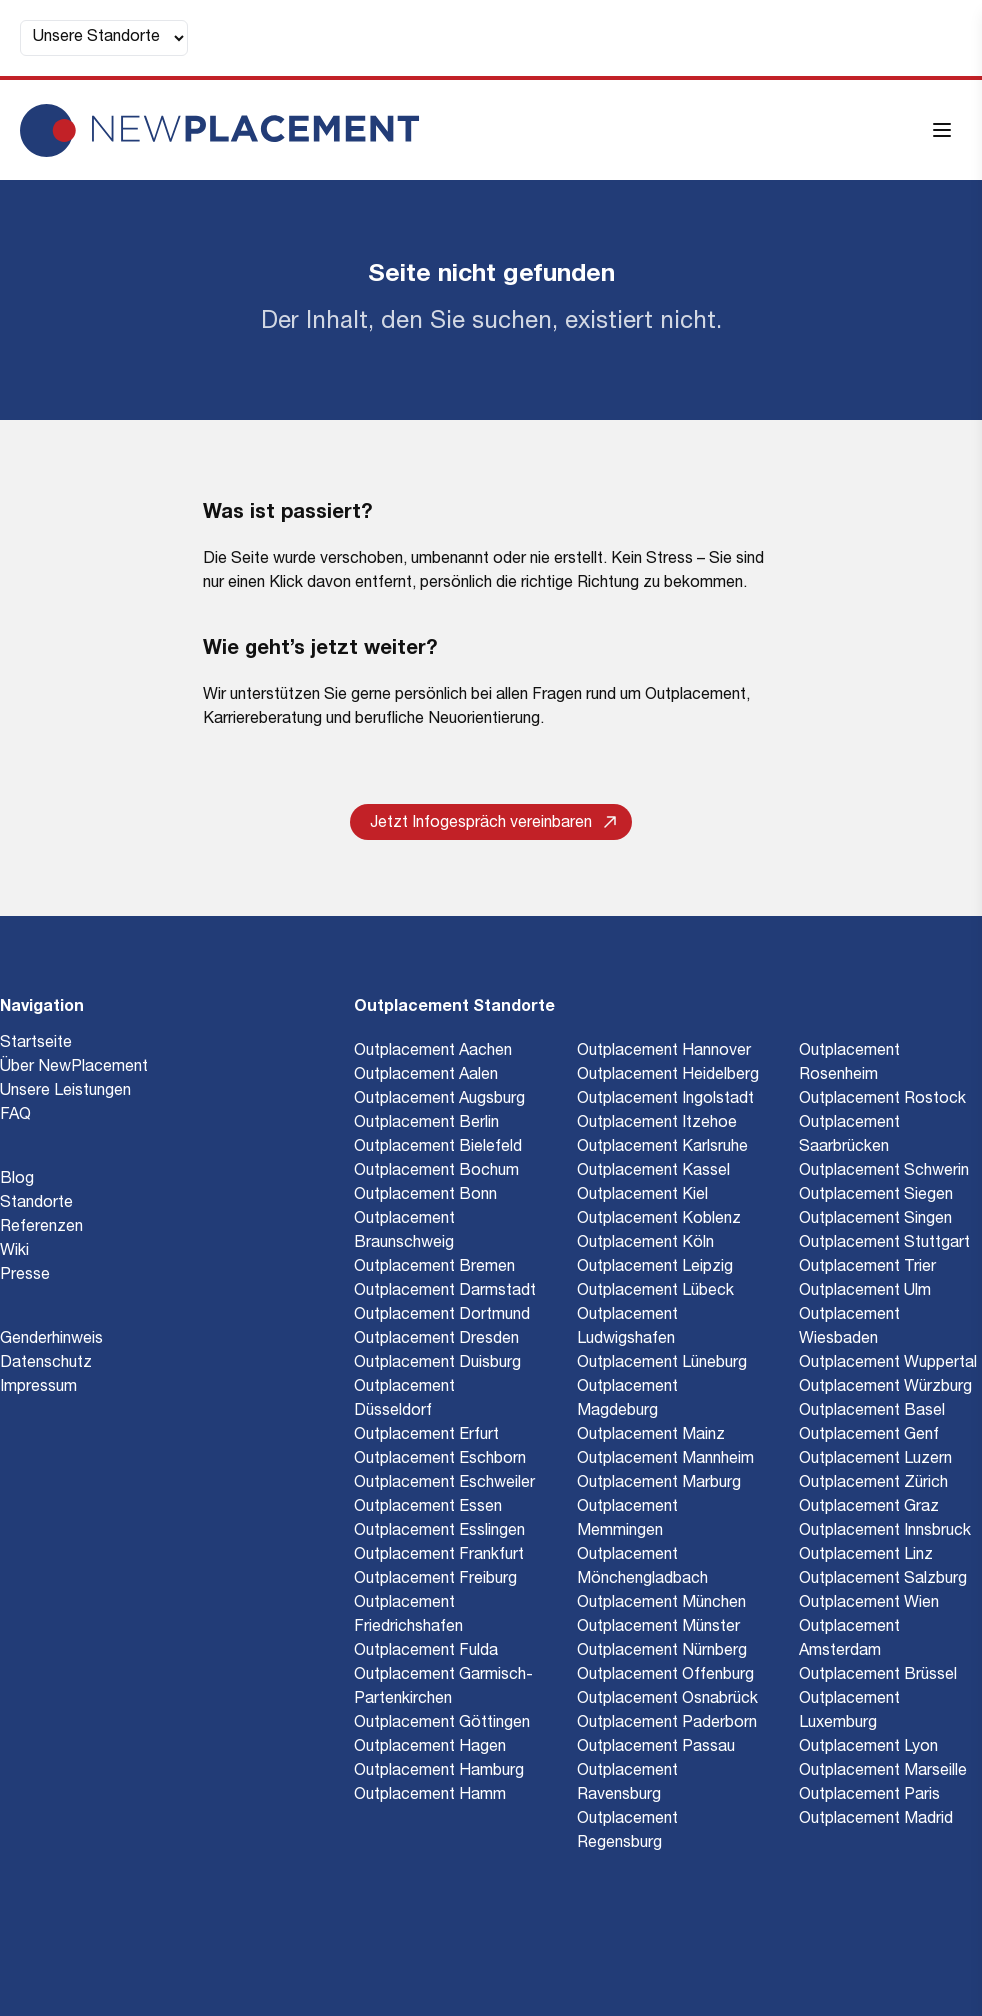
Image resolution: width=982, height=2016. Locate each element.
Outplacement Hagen (430, 1748)
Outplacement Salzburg (883, 1580)
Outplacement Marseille (883, 1772)
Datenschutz (46, 1364)
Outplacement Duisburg (437, 1364)
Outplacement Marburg (659, 1484)
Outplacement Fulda (426, 1652)
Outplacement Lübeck (655, 1292)
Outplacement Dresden (436, 1340)
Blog (17, 1180)
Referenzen (41, 1228)
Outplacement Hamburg (439, 1772)
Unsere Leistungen (65, 1092)
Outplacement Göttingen (442, 1724)
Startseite (36, 1044)
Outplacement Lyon (868, 1748)
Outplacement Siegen (876, 1196)
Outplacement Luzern (875, 1460)
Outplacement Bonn (425, 1196)
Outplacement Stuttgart (884, 1244)
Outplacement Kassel (653, 1172)
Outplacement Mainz (651, 1436)
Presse (25, 1276)
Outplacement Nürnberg (662, 1652)
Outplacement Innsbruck (885, 1532)
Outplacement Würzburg (885, 1388)
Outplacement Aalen (426, 1076)
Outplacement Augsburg (439, 1100)
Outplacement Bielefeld (438, 1148)
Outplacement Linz (866, 1556)
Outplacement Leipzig (655, 1268)
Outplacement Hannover (664, 1052)
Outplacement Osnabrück (667, 1700)
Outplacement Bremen (434, 1268)
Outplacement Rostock (882, 1100)
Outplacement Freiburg (435, 1580)
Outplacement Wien (869, 1604)
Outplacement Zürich (873, 1484)
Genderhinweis (51, 1340)
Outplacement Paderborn (667, 1724)
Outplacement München (661, 1604)
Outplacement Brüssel (878, 1676)
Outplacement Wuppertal (888, 1364)
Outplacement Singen (875, 1220)
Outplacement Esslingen (439, 1532)
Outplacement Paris (869, 1796)
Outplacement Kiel (642, 1196)
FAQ (15, 1116)
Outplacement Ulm (865, 1292)
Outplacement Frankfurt (439, 1556)
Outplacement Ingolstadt (665, 1100)
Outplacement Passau (656, 1748)
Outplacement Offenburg (665, 1676)
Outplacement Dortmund (442, 1316)
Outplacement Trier (867, 1268)
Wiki (14, 1252)
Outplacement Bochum (436, 1172)
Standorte (36, 1204)
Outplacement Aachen (433, 1052)
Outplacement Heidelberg (668, 1076)
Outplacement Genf (869, 1436)
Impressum (38, 1388)
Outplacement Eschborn (440, 1460)
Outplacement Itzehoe (657, 1124)
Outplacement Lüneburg (662, 1364)
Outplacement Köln (645, 1244)
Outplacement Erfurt (426, 1436)
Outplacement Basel (872, 1412)
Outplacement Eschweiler (444, 1484)
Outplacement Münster (658, 1628)
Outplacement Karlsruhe (662, 1148)
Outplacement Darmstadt (445, 1292)
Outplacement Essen (428, 1508)
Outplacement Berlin (426, 1124)
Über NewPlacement (74, 1068)
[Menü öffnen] (942, 130)
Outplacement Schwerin (884, 1172)
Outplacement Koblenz (659, 1220)
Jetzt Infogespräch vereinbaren (493, 824)
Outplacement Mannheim (665, 1460)
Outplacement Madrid (876, 1820)
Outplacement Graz (869, 1508)
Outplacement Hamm (430, 1796)
